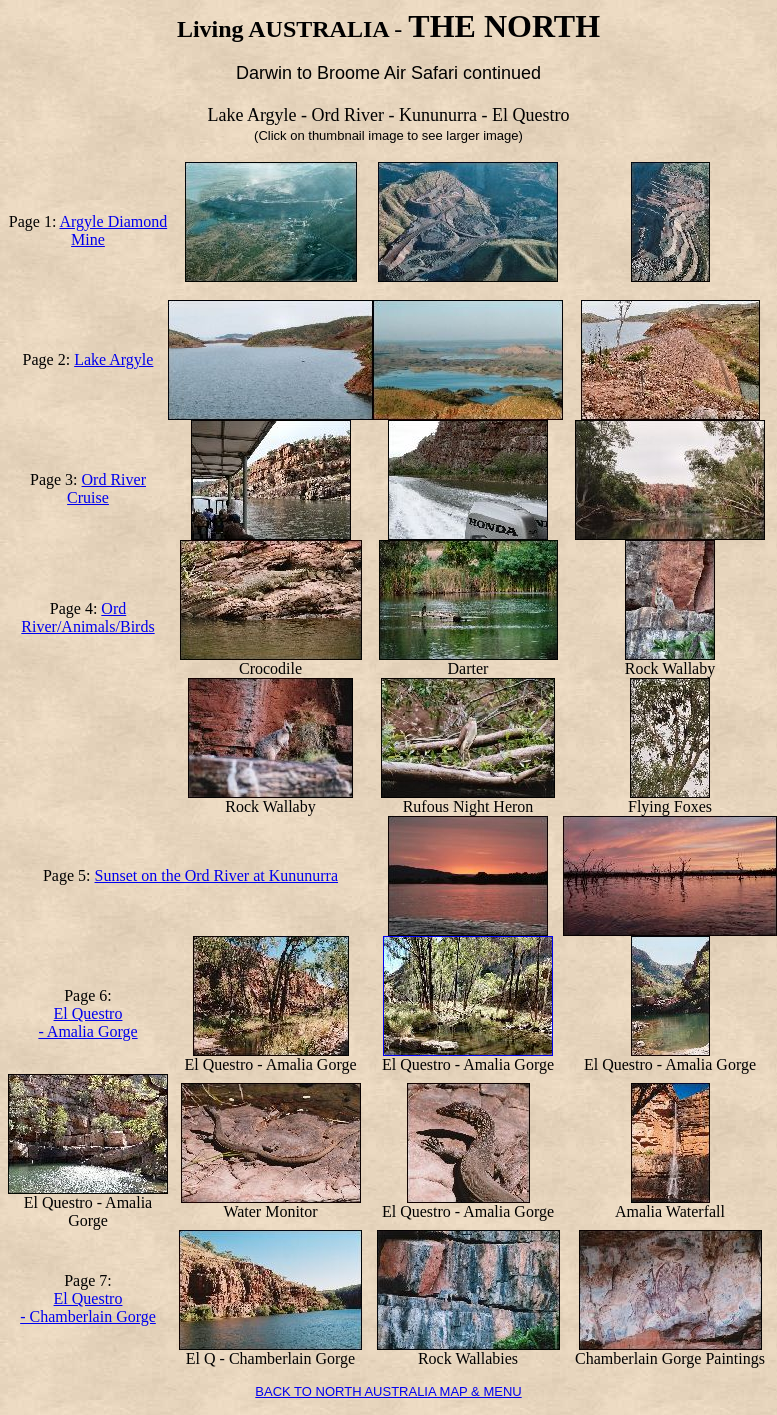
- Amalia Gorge (87, 1031)
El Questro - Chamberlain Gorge (88, 1307)
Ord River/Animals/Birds (87, 617)
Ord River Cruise (106, 488)
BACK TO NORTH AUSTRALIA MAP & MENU (388, 1391)
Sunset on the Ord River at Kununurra (217, 875)
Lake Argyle (113, 359)
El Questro (88, 1013)
